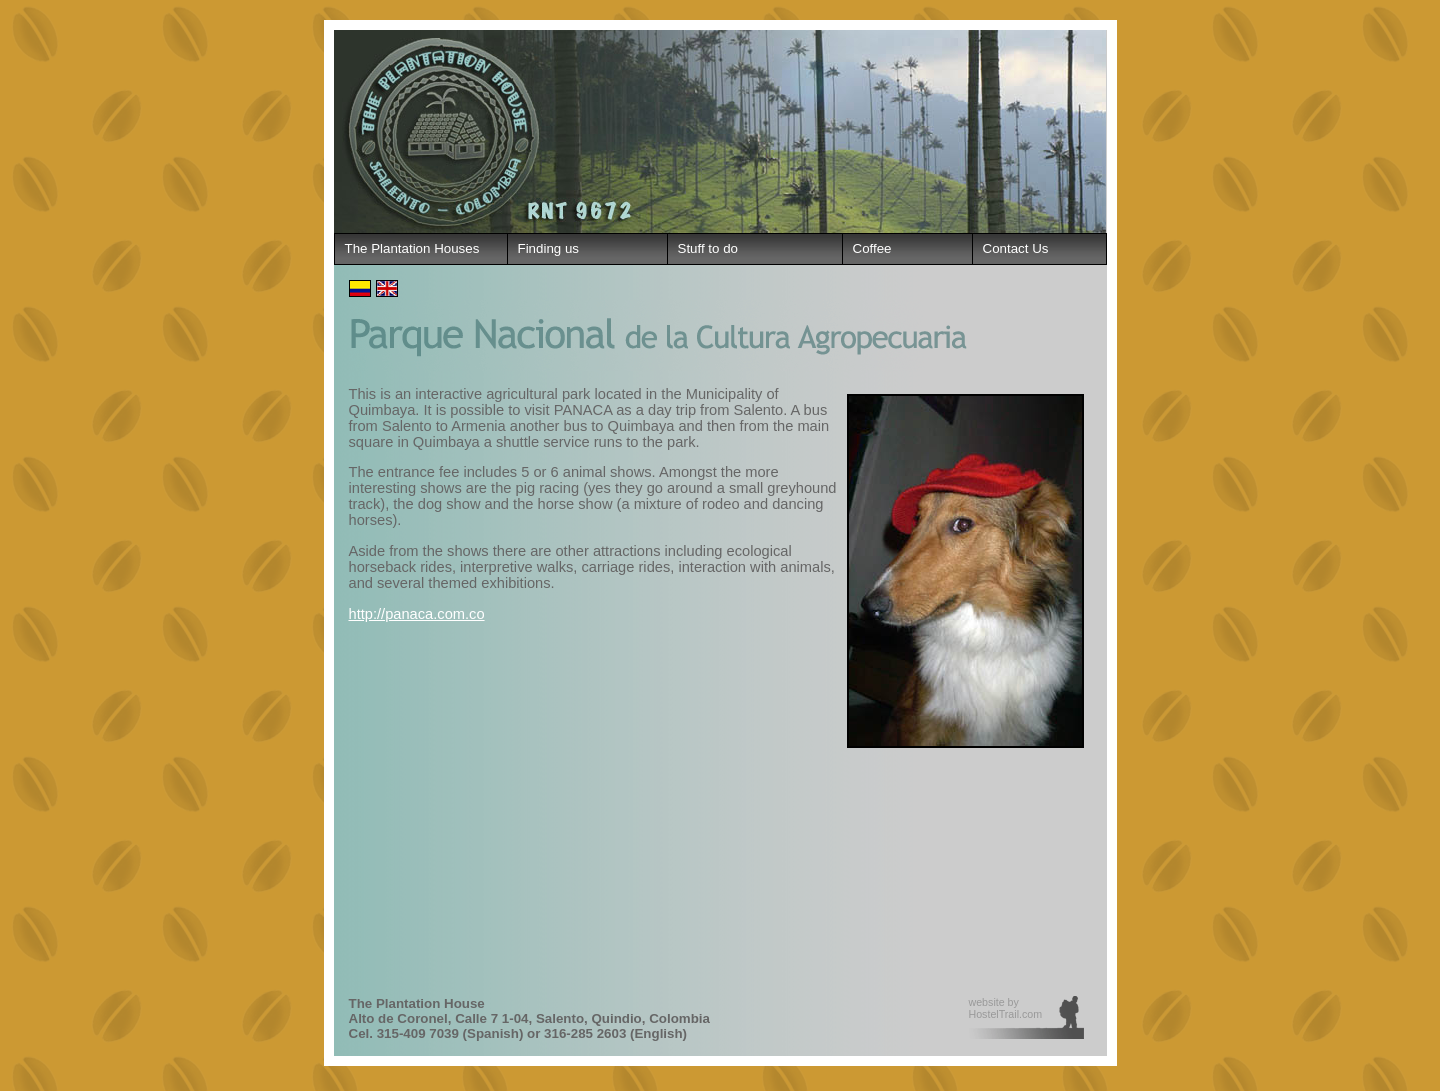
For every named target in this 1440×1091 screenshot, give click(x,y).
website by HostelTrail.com (1006, 1008)
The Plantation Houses (412, 248)
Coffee (872, 248)
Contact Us (1016, 248)
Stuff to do (708, 248)
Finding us (549, 248)
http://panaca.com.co (417, 614)
